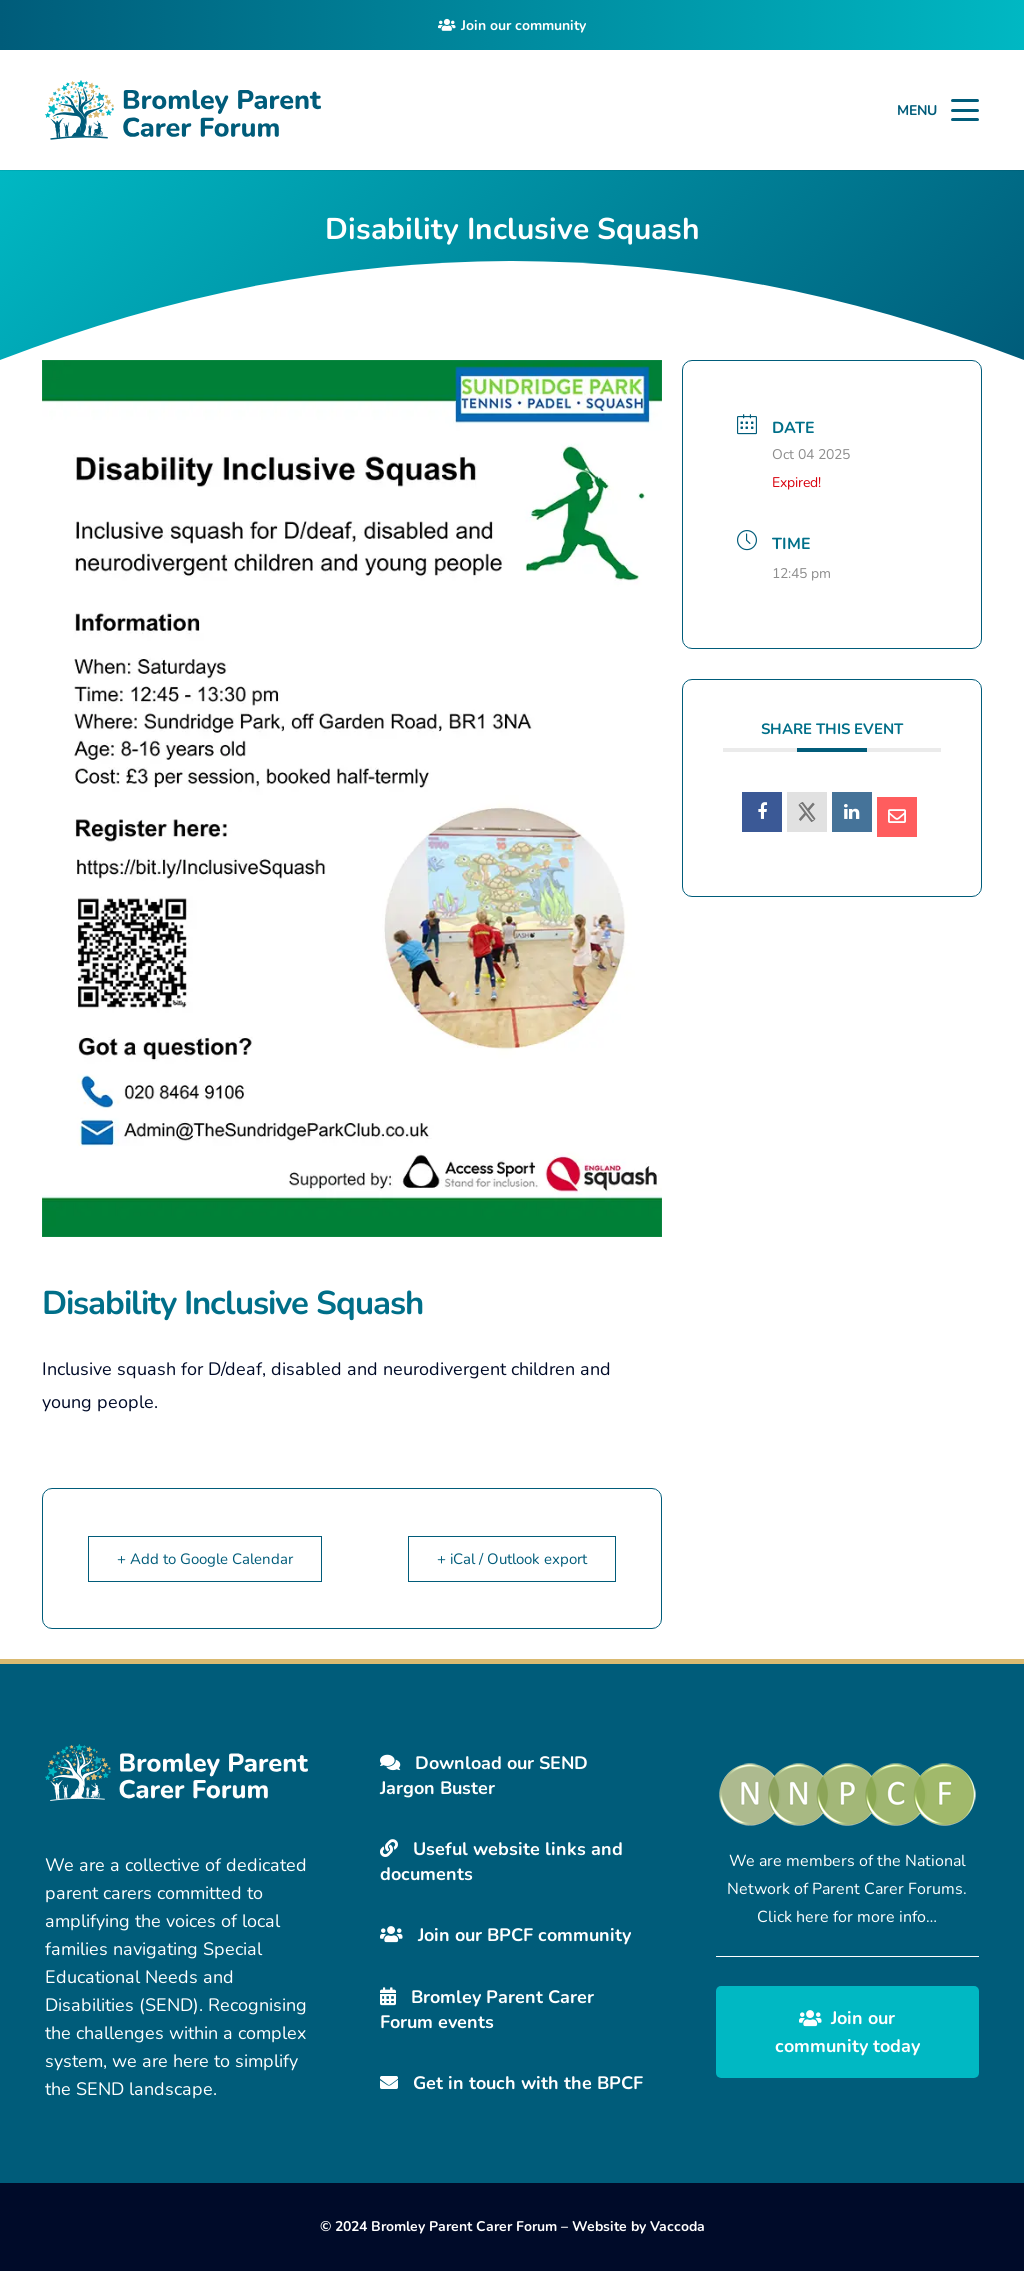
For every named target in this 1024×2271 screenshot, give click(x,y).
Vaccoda (677, 2226)
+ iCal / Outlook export (512, 1559)
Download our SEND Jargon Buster (484, 1775)
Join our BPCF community (505, 1935)
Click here (793, 1917)
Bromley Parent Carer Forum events (487, 2009)
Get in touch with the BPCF (511, 2083)
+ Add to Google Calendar (205, 1559)
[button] (965, 110)
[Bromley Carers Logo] (183, 110)
